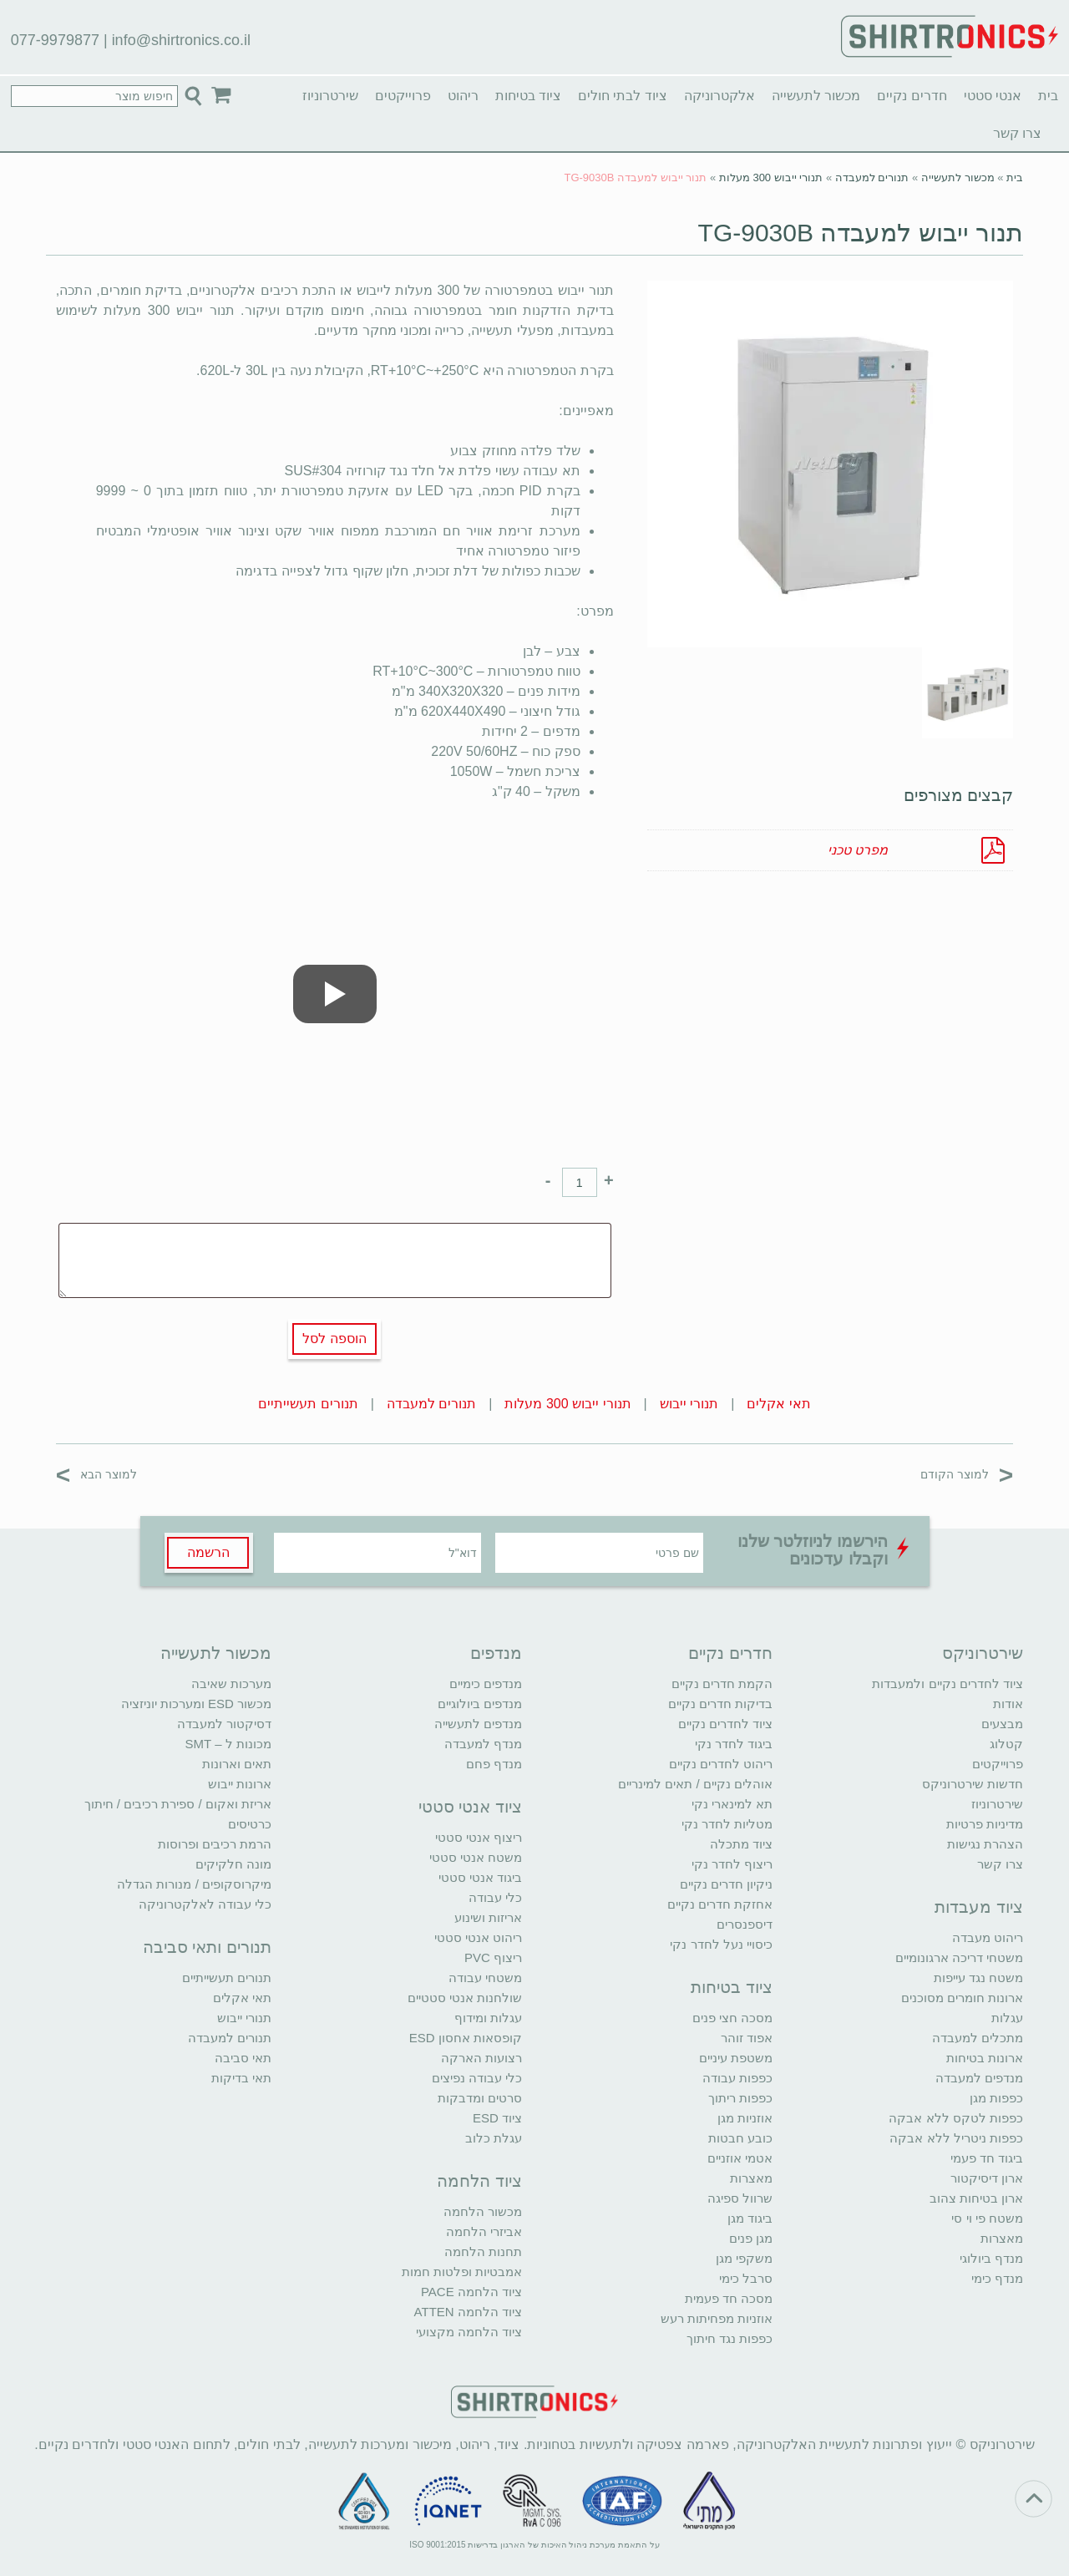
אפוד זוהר (747, 2038)
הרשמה (208, 1552)
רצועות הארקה (481, 2058)
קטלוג (1006, 1744)
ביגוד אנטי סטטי (480, 1877)
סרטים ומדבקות (480, 2098)
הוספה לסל (334, 1338)
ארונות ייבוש (239, 1784)
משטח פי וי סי (987, 2218)
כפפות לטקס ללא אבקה (956, 2118)
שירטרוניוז (330, 96)
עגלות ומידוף (488, 2018)
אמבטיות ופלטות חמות (462, 2271)
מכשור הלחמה (482, 2211)
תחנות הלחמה (483, 2251)
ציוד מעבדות (979, 1907)
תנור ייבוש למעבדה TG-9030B (860, 232)
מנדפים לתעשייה (478, 1723)
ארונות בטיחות (984, 2058)
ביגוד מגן (750, 2218)
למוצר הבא (96, 1474)
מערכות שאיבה (231, 1683)
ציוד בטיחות (528, 96)
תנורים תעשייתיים (307, 1404)
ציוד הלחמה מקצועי (469, 2332)
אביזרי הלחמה (484, 2231)
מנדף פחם (494, 1764)
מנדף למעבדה (483, 1744)
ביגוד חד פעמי (986, 2158)
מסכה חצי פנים (732, 2018)
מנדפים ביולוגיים (480, 1703)
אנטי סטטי (992, 96)
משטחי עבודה (485, 1977)
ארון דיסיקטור (986, 2178)
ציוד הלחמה (479, 2181)
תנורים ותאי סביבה (207, 1947)
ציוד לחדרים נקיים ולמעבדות (947, 1683)
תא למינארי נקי (732, 1804)
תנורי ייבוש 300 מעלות (771, 177)
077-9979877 (55, 40)
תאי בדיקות (241, 2078)
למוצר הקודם (966, 1474)
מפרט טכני (858, 850)
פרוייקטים (403, 96)
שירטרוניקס (982, 1653)
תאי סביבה (243, 2058)
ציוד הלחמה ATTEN (468, 2312)
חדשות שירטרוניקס (972, 1784)
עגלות (1007, 2018)
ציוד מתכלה (741, 1844)
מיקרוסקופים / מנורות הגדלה (194, 1884)
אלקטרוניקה (719, 96)
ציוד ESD (497, 2118)
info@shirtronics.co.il (181, 40)
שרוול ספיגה (740, 2198)
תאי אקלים (778, 1404)
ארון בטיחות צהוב (976, 2198)
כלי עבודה (495, 1897)
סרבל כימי (746, 2278)
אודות (1008, 1703)
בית (1048, 96)
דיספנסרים (745, 1924)
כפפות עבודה (737, 2078)
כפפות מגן (996, 2098)
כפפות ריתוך (740, 2098)
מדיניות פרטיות (984, 1824)
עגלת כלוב (493, 2138)
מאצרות (1001, 2238)
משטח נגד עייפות (978, 1977)
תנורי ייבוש (689, 1404)
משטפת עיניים (736, 2058)
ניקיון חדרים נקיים (726, 1884)
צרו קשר (1017, 133)
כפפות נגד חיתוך (729, 2338)
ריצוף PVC (493, 1957)
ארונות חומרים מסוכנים (962, 1997)
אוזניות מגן (745, 2118)
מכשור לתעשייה (816, 96)
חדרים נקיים (911, 96)
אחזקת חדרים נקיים (720, 1904)
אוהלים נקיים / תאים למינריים (695, 1784)
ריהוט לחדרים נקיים (721, 1764)
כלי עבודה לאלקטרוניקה (205, 1904)
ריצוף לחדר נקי (732, 1864)
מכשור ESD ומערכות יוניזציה (196, 1703)
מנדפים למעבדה (979, 2078)
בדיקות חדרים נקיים (720, 1703)
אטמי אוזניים (740, 2158)
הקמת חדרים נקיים (722, 1683)
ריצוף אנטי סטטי (478, 1837)
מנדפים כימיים (485, 1683)
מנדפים (496, 1653)
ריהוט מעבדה (987, 1937)
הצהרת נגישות (985, 1844)
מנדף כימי (997, 2278)
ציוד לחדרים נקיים (725, 1723)
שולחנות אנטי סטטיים (465, 1997)
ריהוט (463, 96)
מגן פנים (751, 2238)
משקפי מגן (744, 2258)
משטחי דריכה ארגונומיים (959, 1957)
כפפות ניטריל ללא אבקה (956, 2138)
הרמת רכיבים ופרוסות (214, 1844)
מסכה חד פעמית (729, 2298)
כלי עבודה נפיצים (477, 2078)
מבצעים (1002, 1723)
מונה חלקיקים (233, 1864)
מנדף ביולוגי (991, 2258)
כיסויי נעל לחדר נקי (721, 1944)
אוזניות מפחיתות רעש (717, 2318)
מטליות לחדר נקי (727, 1824)
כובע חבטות (740, 2138)
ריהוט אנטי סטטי (478, 1937)
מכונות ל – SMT (228, 1744)
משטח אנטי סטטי (475, 1857)
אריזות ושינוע (488, 1917)
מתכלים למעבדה (977, 2038)
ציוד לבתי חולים (622, 96)
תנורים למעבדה (872, 177)
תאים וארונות (236, 1764)
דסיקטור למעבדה (224, 1723)
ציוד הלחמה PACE (471, 2291)
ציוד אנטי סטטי (470, 1807)
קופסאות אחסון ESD (465, 2038)
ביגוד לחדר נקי (734, 1744)
